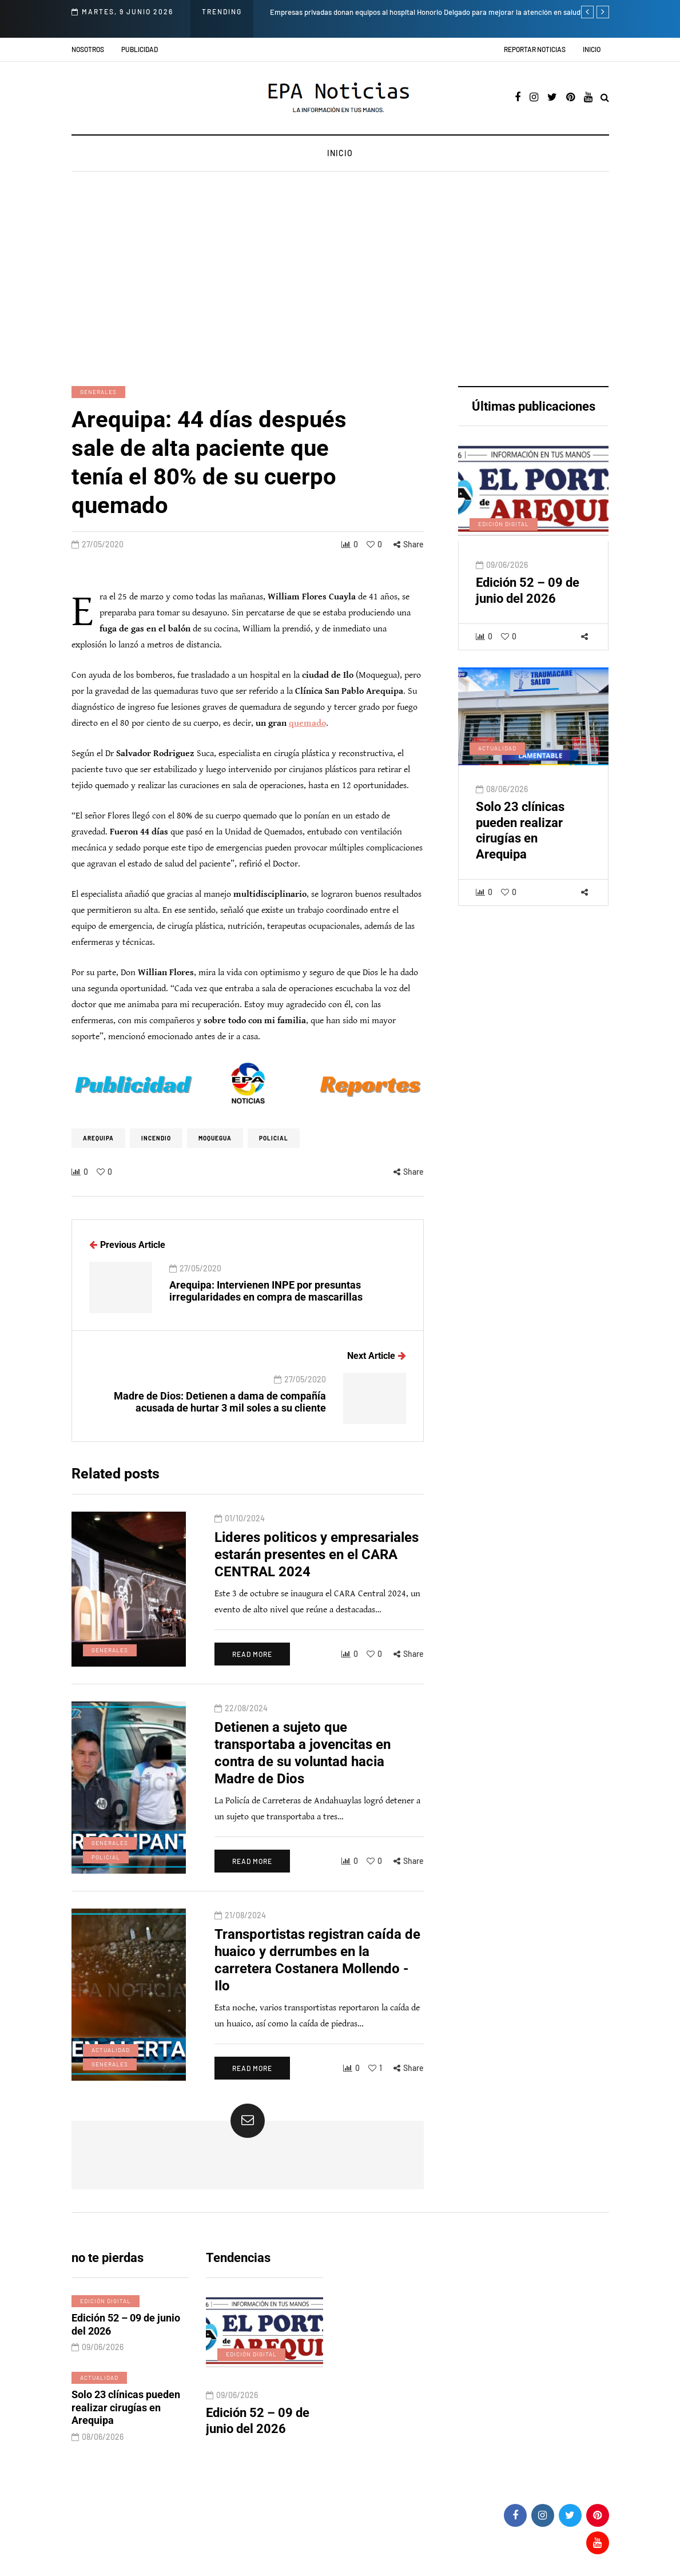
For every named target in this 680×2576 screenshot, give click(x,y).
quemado (307, 723)
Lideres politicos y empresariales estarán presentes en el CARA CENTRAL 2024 (316, 1564)
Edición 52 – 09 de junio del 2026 (527, 600)
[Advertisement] (340, 280)
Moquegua (215, 1138)
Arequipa (98, 1138)
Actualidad (497, 757)
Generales (98, 391)
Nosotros (87, 49)
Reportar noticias (535, 49)
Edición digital (503, 533)
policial (273, 1138)
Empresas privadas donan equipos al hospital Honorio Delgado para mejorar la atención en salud (425, 12)
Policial (106, 1866)
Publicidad (139, 49)
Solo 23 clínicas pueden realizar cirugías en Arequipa (520, 839)
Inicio (592, 49)
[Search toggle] (605, 98)
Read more (252, 1663)
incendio (156, 1138)
